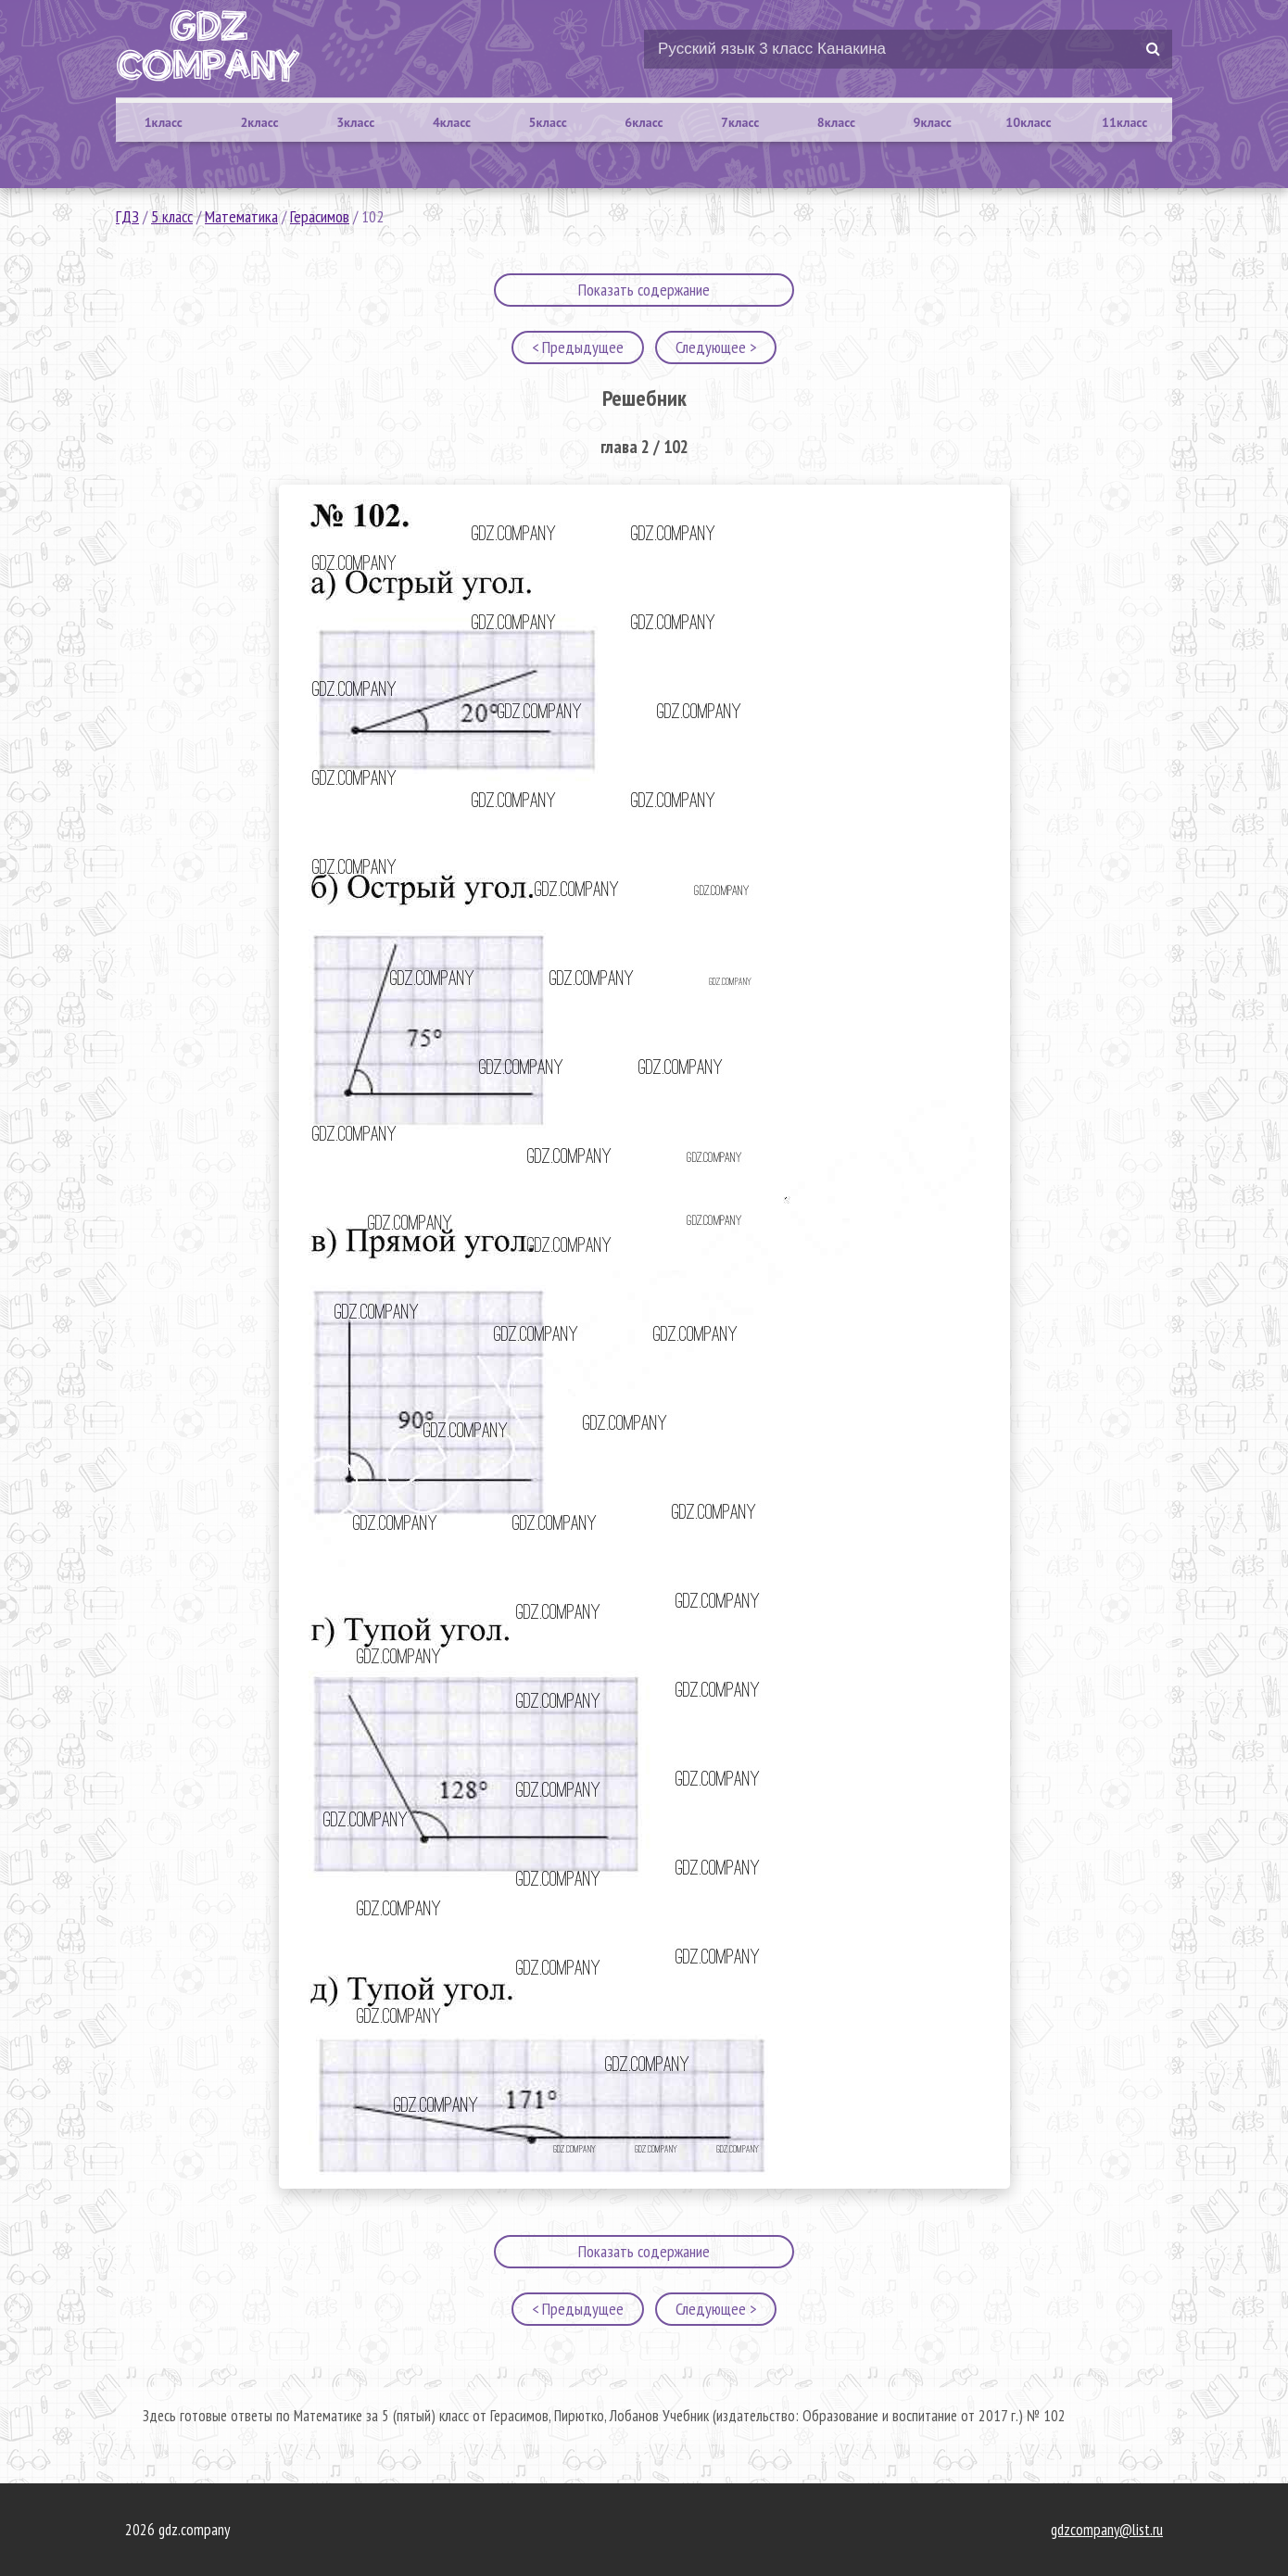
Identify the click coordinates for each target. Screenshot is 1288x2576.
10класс (1028, 122)
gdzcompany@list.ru (1107, 2529)
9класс (933, 122)
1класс (164, 122)
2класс (259, 122)
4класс (452, 122)
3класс (355, 122)
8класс (836, 122)
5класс (548, 122)
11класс (1124, 122)
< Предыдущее (578, 347)
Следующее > (716, 347)
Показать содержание (644, 289)
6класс (644, 122)
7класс (740, 122)
